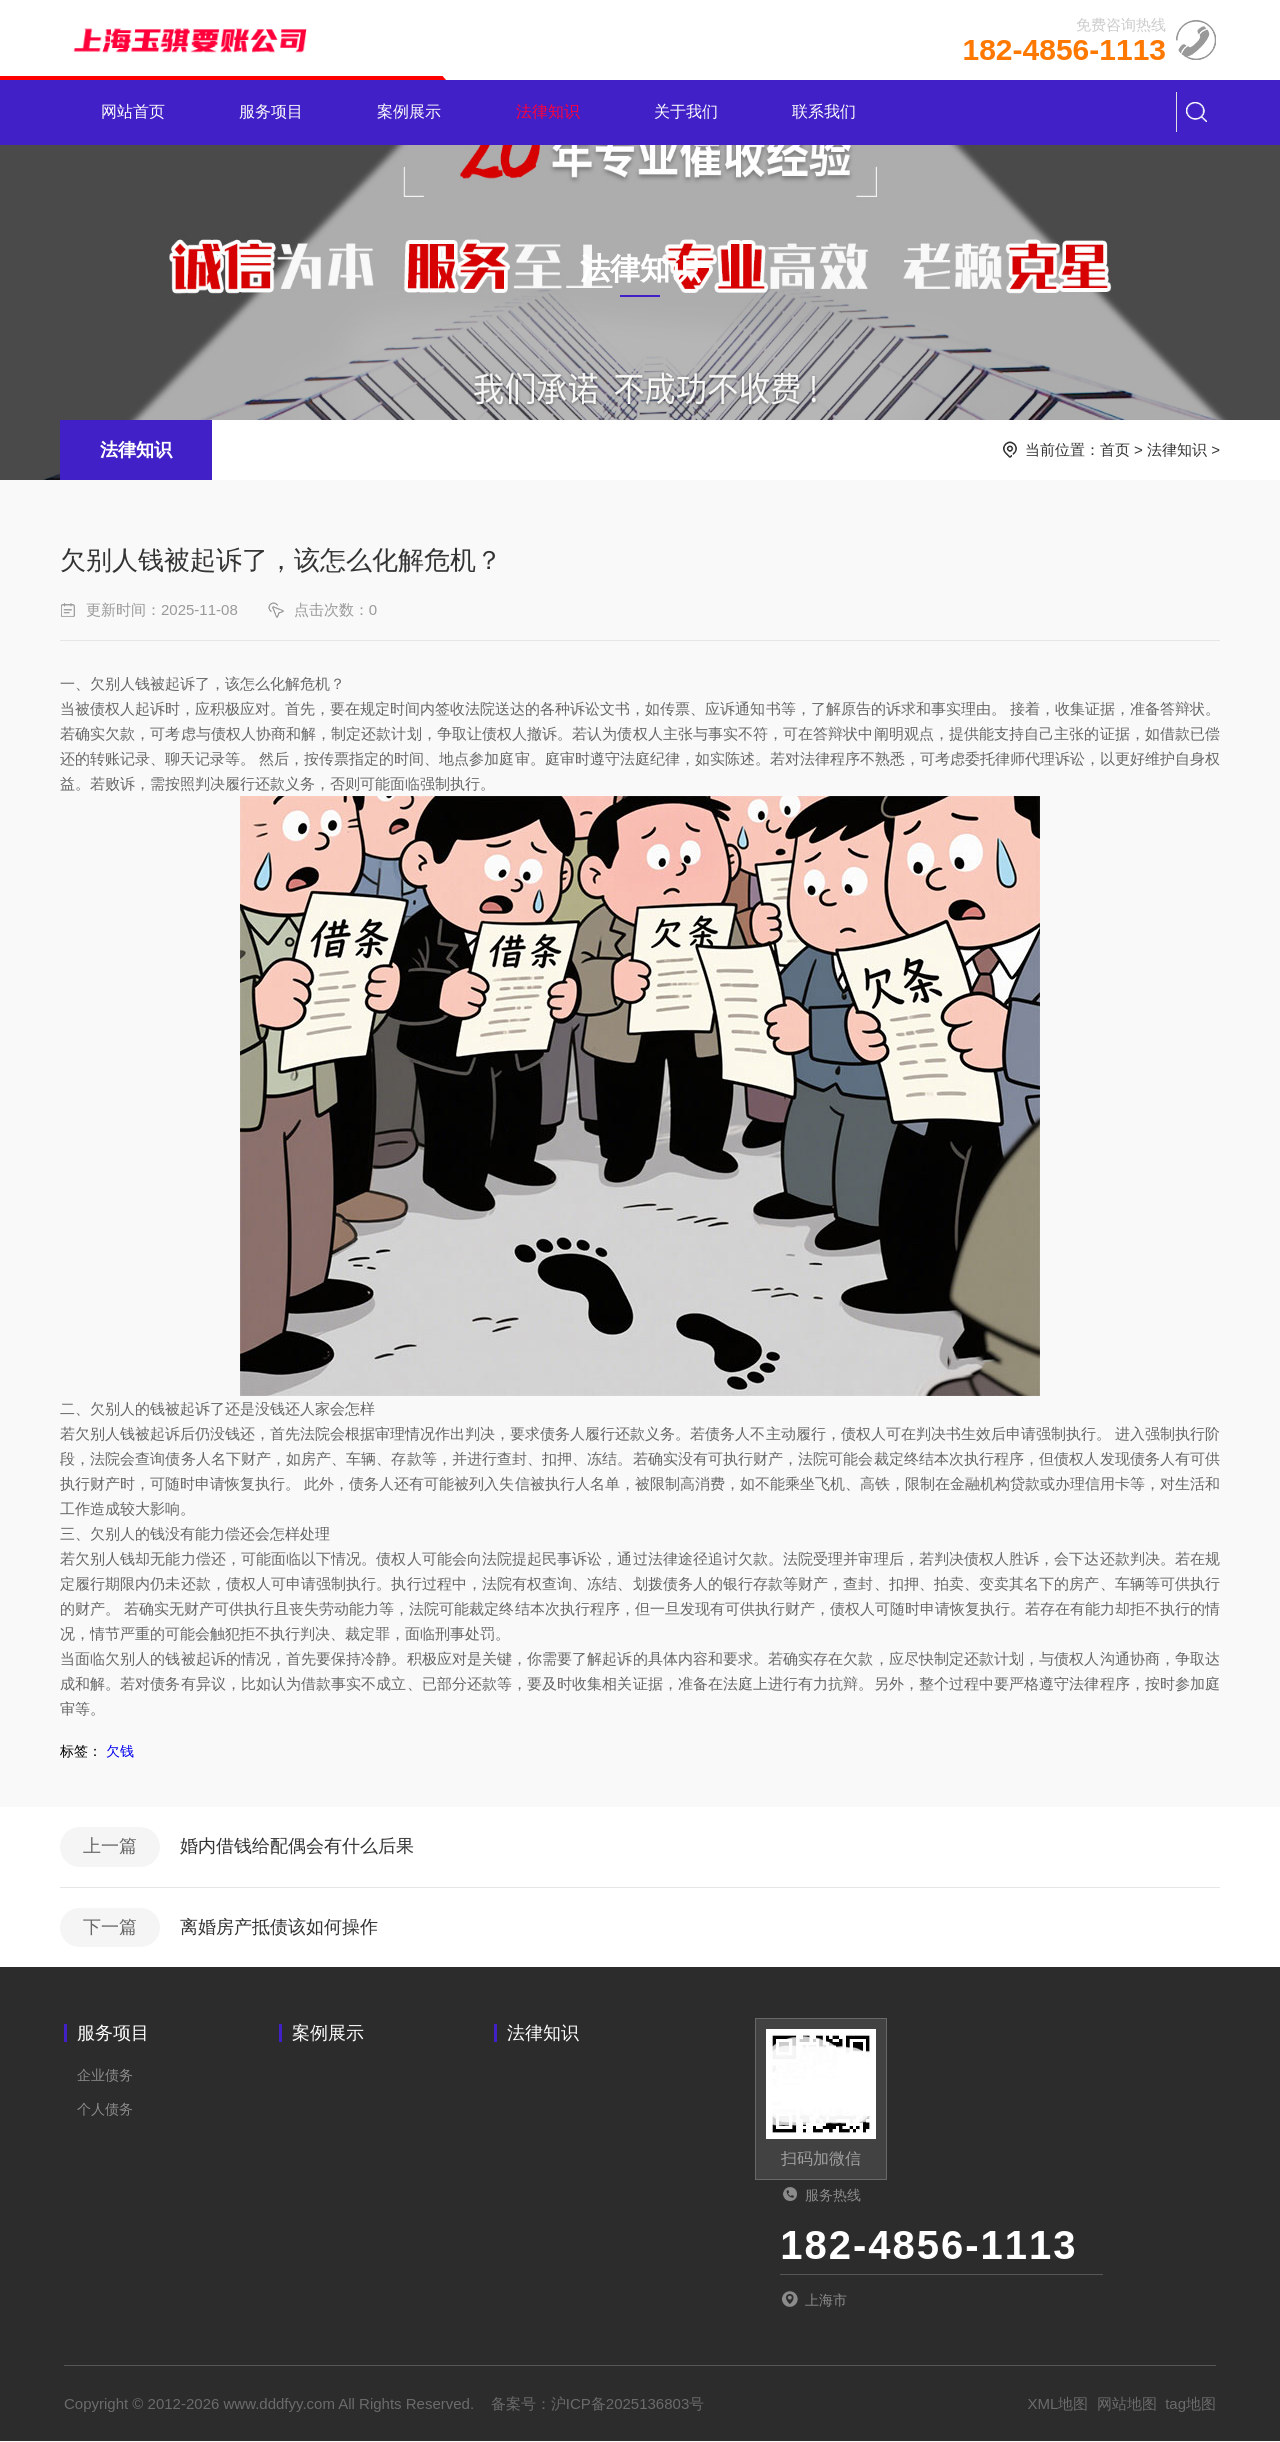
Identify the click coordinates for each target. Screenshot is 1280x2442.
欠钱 (120, 1751)
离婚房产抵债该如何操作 (279, 1928)
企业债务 (105, 2076)
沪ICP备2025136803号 (627, 2404)
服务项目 (271, 112)
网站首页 (133, 112)
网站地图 (1127, 2404)
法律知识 (548, 112)
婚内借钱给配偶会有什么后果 (297, 1847)
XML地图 (1058, 2404)
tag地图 (1190, 2404)
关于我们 (686, 112)
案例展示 (410, 112)
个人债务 (105, 2110)
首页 (1115, 449)
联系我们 (824, 112)
